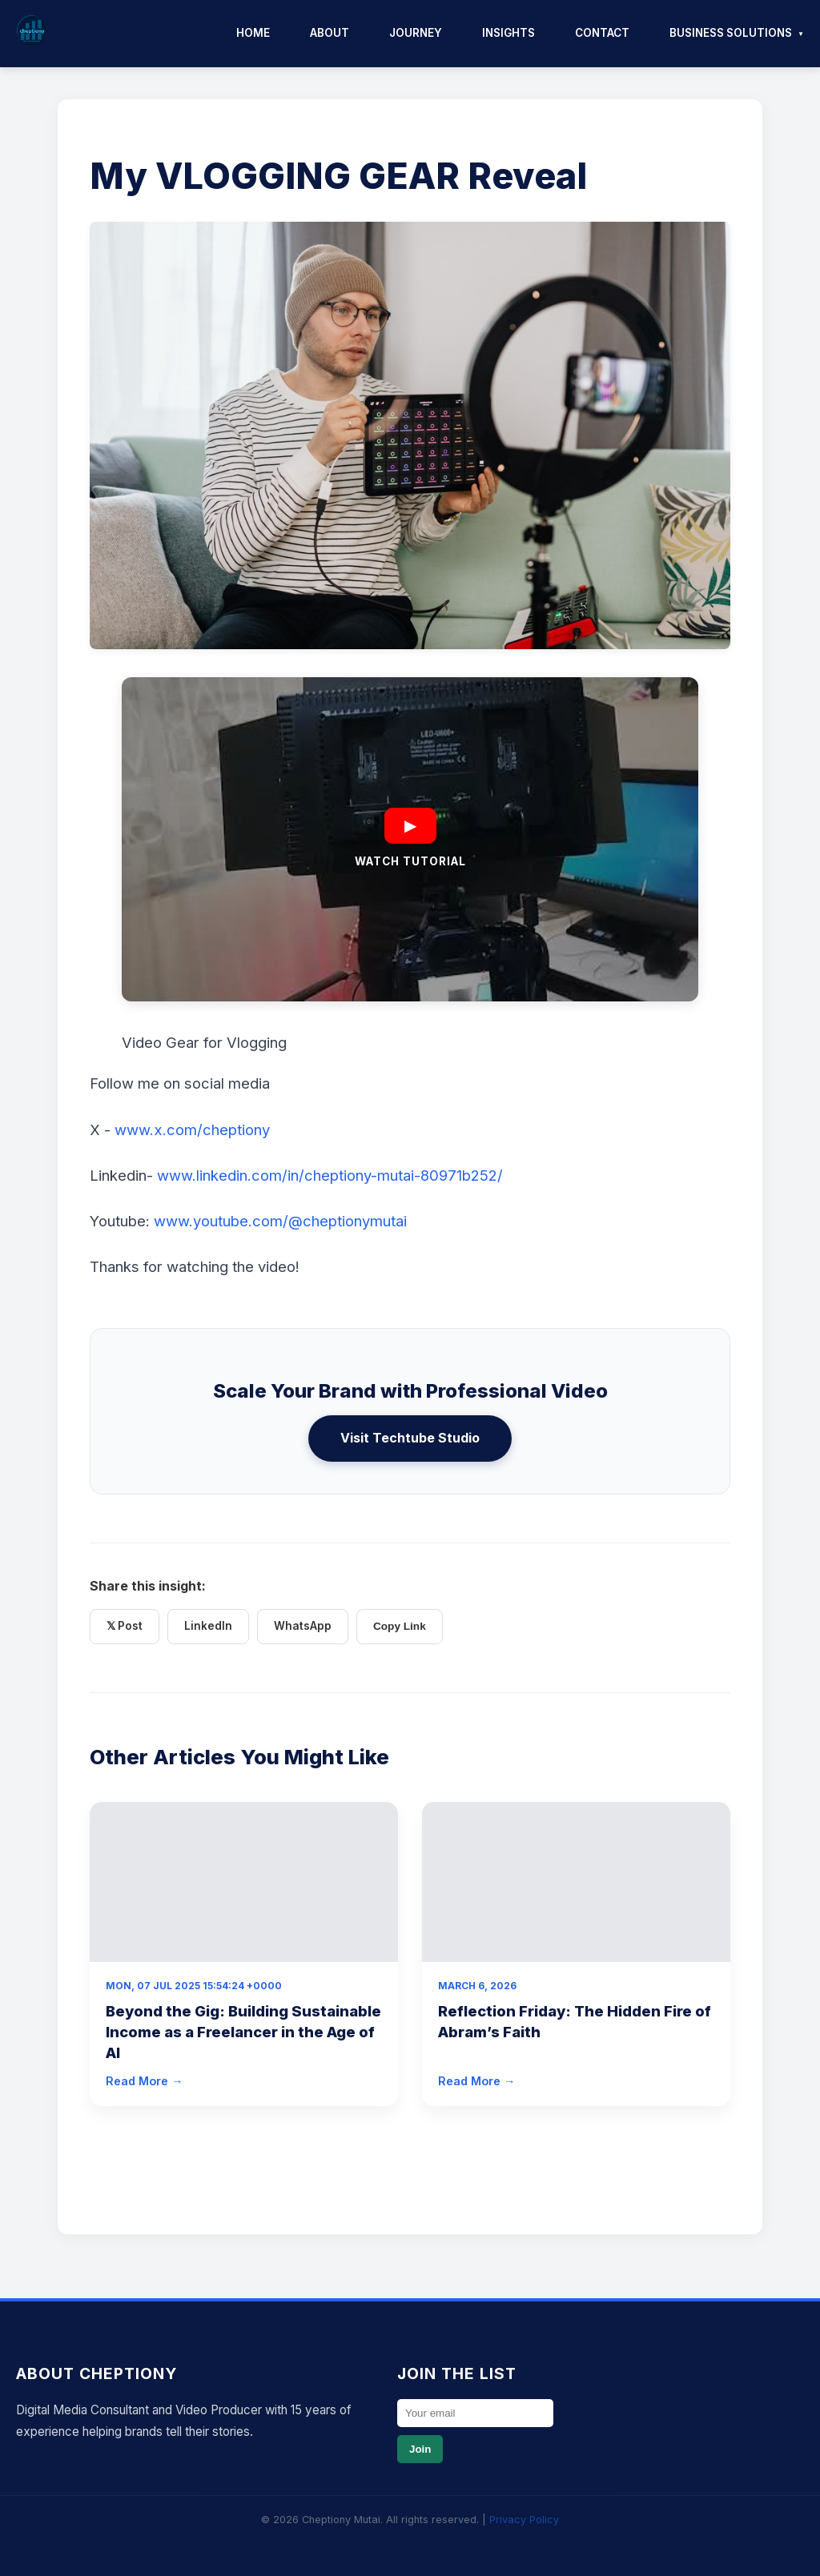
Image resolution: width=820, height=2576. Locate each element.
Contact (602, 32)
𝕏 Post (125, 1625)
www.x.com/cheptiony (192, 1129)
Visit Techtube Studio (410, 1438)
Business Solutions (730, 32)
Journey (415, 32)
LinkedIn (208, 1625)
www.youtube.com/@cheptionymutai (280, 1221)
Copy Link (399, 1626)
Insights (508, 32)
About (329, 32)
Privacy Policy (524, 2520)
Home (253, 32)
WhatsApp (303, 1625)
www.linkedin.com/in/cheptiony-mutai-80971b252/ (330, 1175)
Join (420, 2449)
